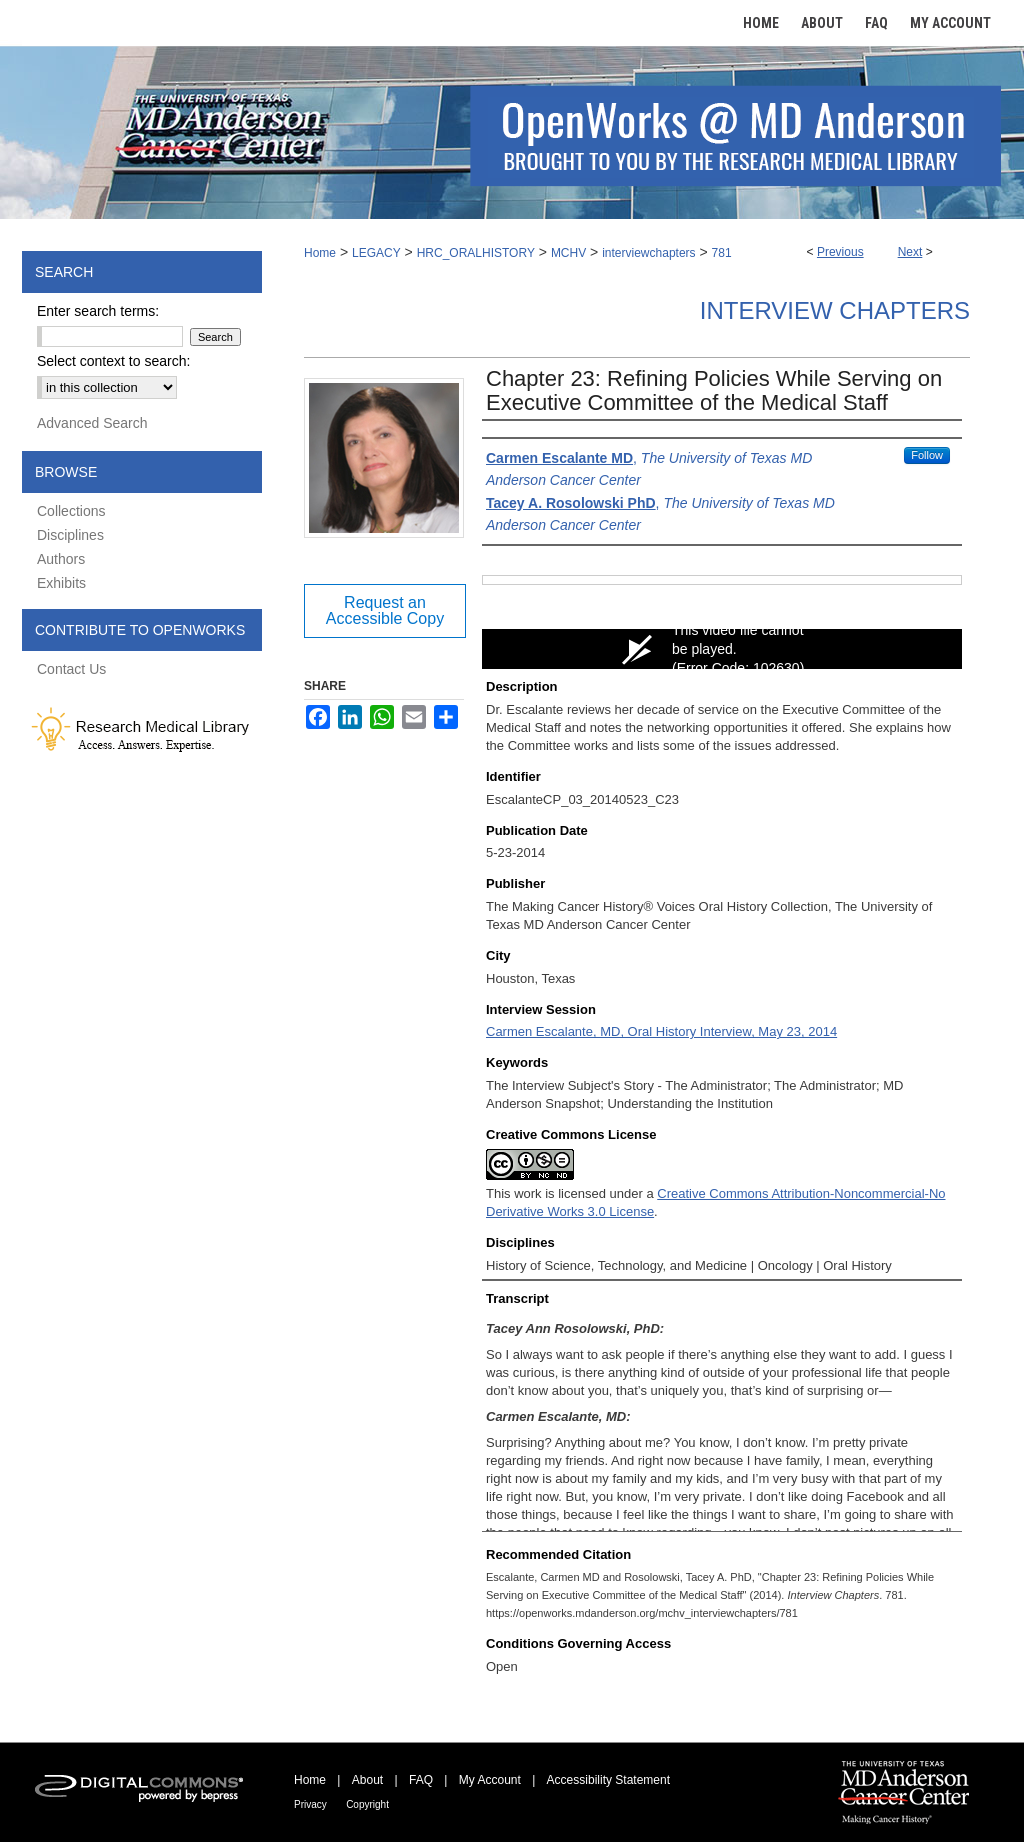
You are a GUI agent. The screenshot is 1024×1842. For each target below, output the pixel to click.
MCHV (568, 253)
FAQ (421, 1780)
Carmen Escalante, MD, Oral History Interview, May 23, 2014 (661, 1031)
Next (910, 252)
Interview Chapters (835, 310)
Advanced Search (92, 423)
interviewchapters (648, 253)
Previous (840, 252)
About (367, 1780)
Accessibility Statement (608, 1780)
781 (722, 253)
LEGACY (376, 253)
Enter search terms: (98, 311)
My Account (490, 1780)
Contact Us (71, 669)
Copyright (367, 1804)
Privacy (310, 1804)
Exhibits (61, 583)
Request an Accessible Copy (385, 610)
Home (320, 253)
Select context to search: (113, 361)
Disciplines (70, 535)
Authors (61, 559)
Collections (71, 511)
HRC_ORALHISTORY (476, 253)
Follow (927, 455)
